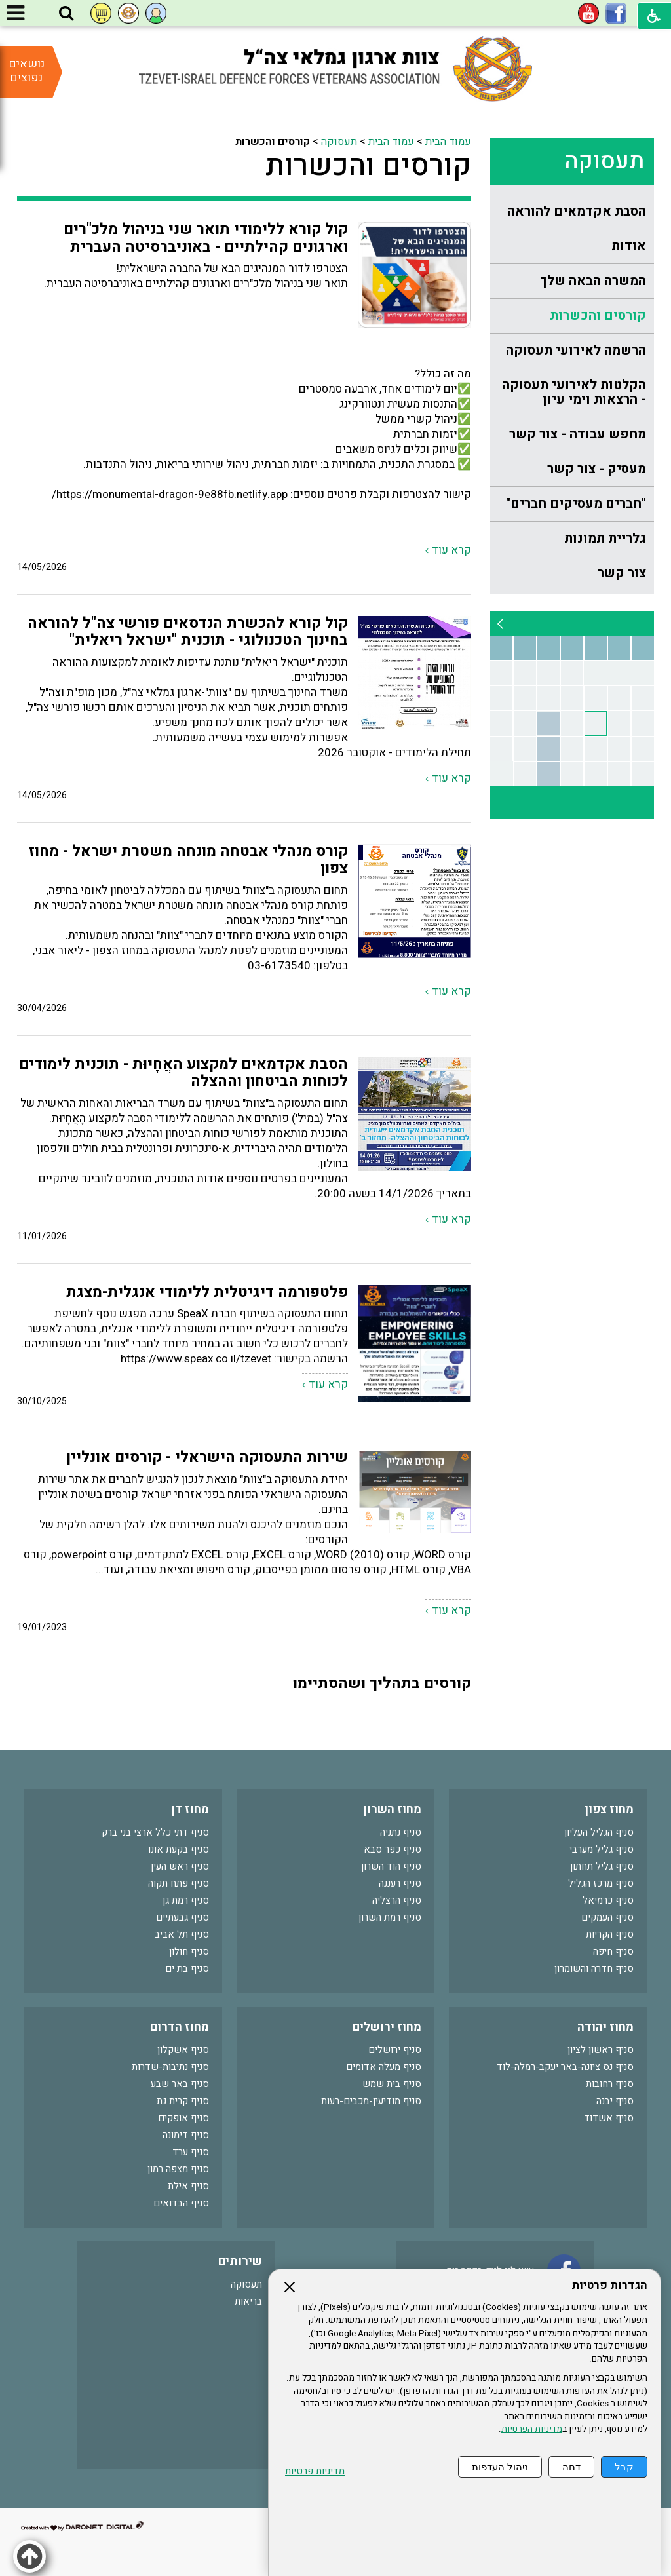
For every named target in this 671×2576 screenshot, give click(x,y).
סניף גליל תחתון (602, 1866)
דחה (571, 2466)
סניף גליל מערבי (601, 1849)
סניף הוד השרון (391, 1866)
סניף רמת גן (186, 1900)
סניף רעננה (400, 1883)
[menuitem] (572, 212)
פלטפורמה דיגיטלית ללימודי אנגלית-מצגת (207, 1292)
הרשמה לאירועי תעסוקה (576, 350)
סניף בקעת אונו (178, 1849)
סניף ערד (190, 2152)
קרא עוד (451, 550)
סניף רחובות (610, 2084)
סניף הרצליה (396, 1900)
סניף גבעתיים (182, 1917)
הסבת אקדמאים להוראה (576, 211)
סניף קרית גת (183, 2101)
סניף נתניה (400, 1832)
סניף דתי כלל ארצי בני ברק (155, 1832)
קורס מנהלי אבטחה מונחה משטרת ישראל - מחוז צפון (188, 859)
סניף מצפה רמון (178, 2169)
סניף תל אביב (182, 1934)
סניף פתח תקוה (178, 1883)
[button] (66, 13)
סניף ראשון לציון (600, 2050)
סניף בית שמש (391, 2084)
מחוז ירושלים (387, 2027)
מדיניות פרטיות (315, 2471)
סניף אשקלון (183, 2050)
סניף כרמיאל (608, 1900)
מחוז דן (190, 1809)
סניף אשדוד (609, 2118)
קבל (624, 2466)
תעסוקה (604, 161)
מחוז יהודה (605, 2027)
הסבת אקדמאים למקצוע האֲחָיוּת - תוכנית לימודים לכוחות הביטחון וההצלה (183, 1072)
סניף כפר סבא (392, 1849)
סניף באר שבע (180, 2084)
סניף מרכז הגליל (601, 1883)
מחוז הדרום (179, 2027)
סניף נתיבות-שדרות (170, 2067)
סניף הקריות (610, 1934)
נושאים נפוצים (27, 71)
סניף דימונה (186, 2135)
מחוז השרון (392, 1809)
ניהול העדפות (500, 2466)
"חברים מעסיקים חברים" (576, 503)
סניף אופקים (183, 2118)
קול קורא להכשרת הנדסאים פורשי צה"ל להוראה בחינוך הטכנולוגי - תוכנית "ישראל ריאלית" (188, 631)
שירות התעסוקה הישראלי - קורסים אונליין (207, 1457)
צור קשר (622, 573)
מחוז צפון (609, 1809)
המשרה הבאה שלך (593, 280)
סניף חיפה (613, 1951)
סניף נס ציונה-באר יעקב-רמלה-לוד (565, 2067)
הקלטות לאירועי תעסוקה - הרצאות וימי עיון (574, 392)
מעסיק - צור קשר (596, 468)
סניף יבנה (615, 2101)
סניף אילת (188, 2186)
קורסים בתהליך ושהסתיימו (382, 1683)
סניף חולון (189, 1951)
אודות (628, 246)
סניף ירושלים (394, 2050)
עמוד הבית (448, 141)
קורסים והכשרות (598, 315)
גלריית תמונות (605, 538)
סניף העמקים (607, 1917)
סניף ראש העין (180, 1866)
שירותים (240, 2262)
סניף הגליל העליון (599, 1832)
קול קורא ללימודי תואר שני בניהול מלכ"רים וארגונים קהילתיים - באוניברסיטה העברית (206, 238)
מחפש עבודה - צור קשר (577, 434)
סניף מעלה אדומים (383, 2067)
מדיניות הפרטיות (531, 2429)
